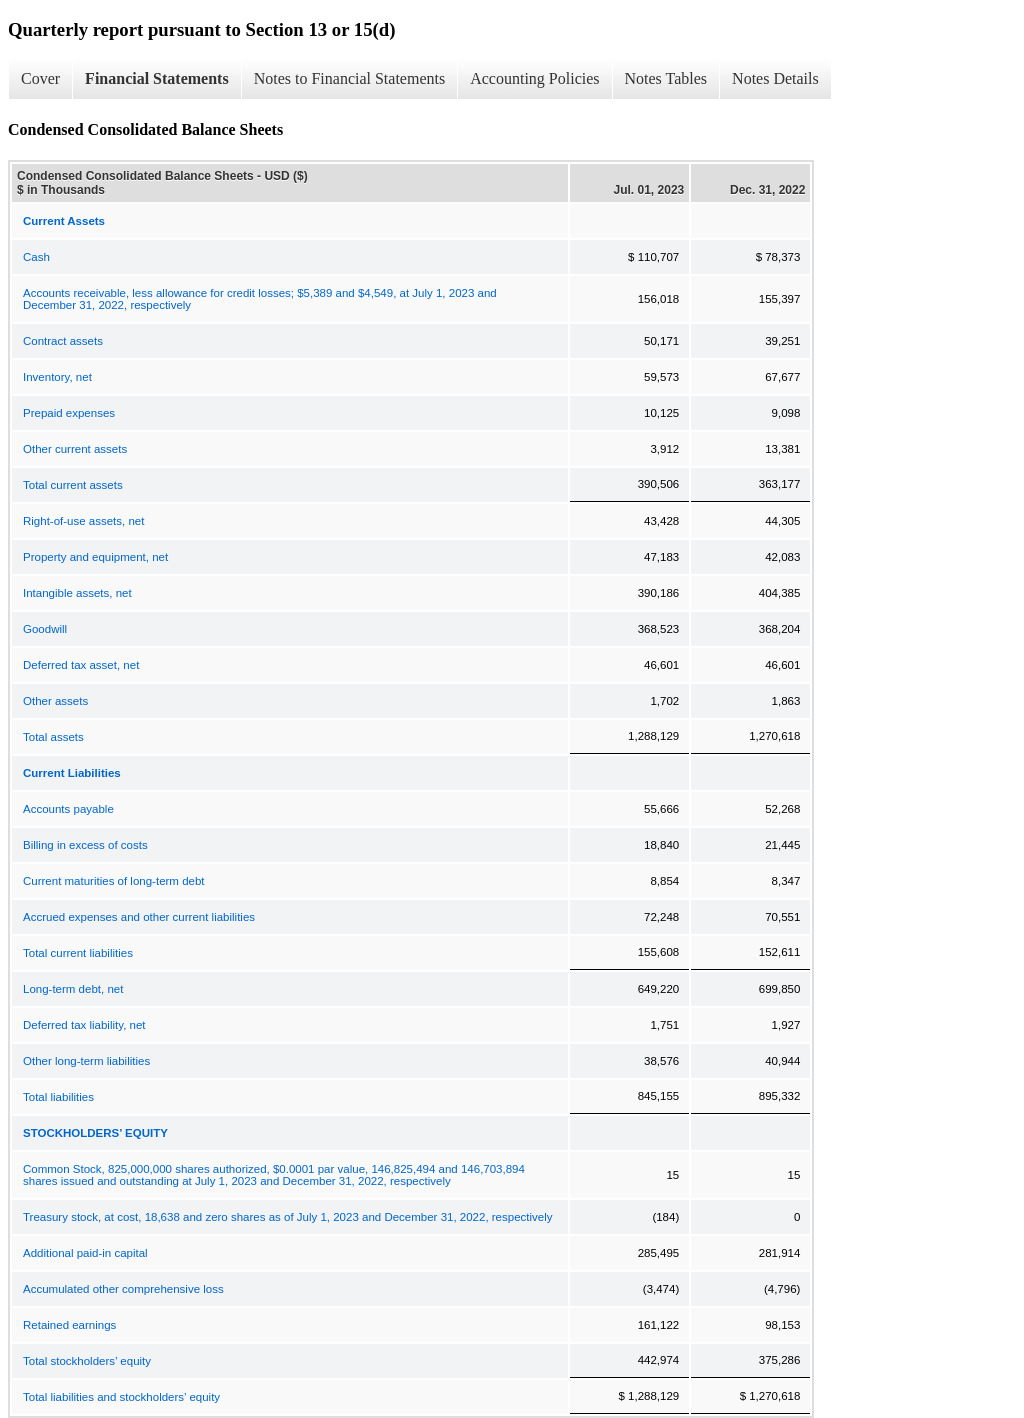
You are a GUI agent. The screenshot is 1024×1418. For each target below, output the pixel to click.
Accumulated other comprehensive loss (123, 1289)
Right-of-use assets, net (83, 521)
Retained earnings (69, 1325)
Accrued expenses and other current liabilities (139, 917)
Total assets (53, 737)
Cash (36, 257)
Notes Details (775, 78)
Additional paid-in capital (85, 1253)
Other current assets (75, 449)
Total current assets (73, 485)
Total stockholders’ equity (87, 1361)
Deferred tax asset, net (81, 665)
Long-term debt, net (73, 989)
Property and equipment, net (95, 557)
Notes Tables (666, 78)
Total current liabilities (78, 953)
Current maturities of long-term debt (114, 881)
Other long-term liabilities (86, 1061)
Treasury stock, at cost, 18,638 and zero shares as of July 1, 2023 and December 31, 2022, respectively (288, 1217)
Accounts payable (68, 809)
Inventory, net (57, 377)
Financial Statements (157, 78)
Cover (40, 78)
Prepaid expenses (69, 413)
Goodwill (45, 629)
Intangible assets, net (77, 593)
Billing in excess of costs (85, 845)
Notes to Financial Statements (350, 78)
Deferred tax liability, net (84, 1025)
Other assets (55, 701)
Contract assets (63, 341)
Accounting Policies (534, 78)
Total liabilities (58, 1097)
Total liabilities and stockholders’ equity (121, 1397)
